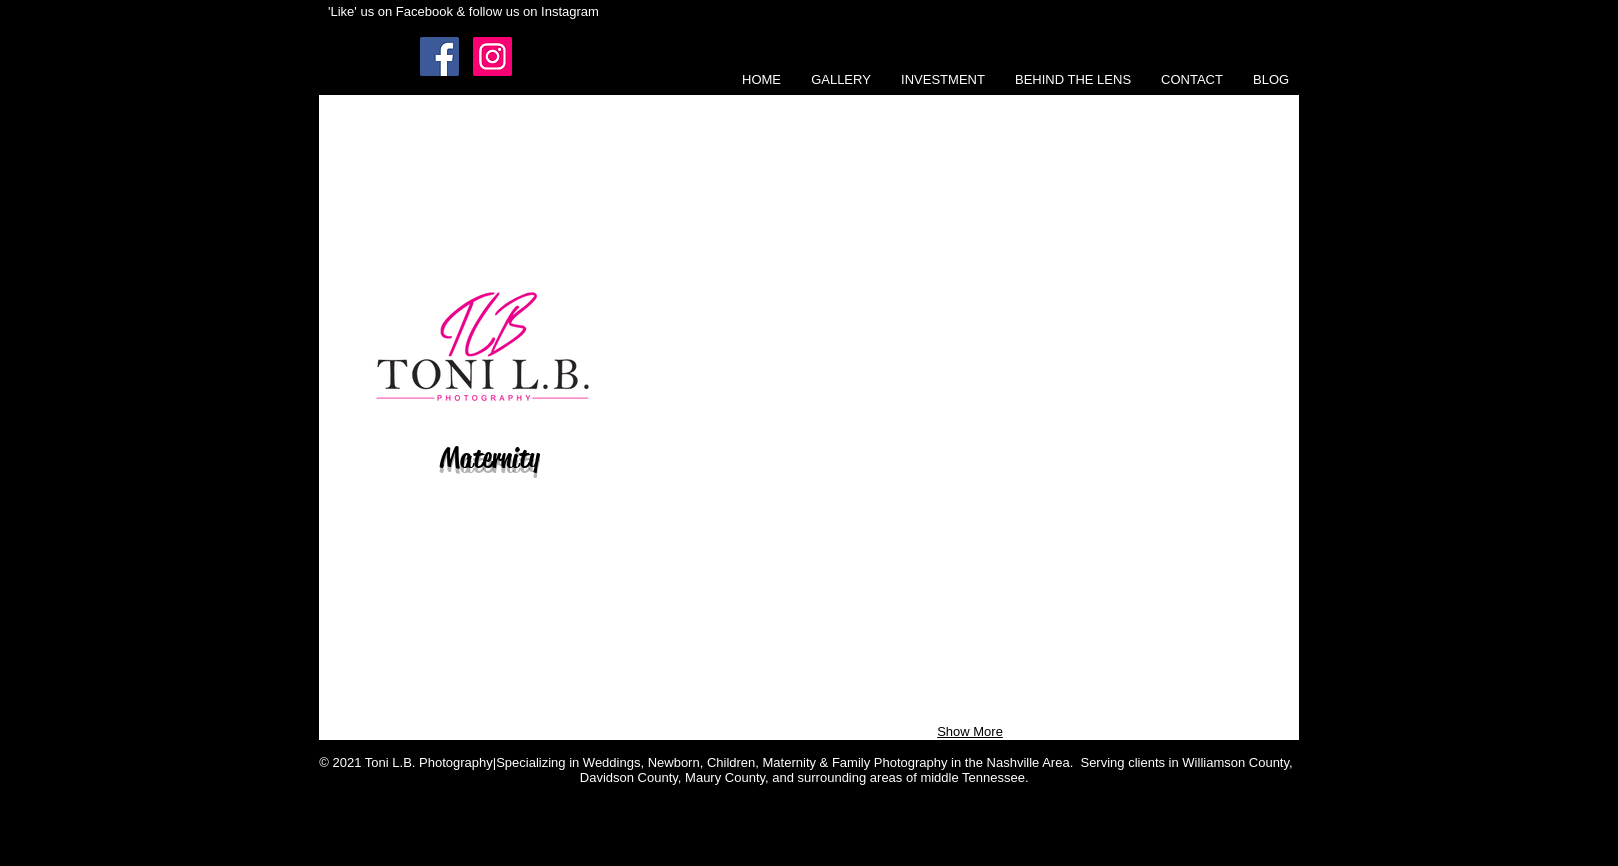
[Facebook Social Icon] (439, 56)
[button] (841, 80)
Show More (970, 731)
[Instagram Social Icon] (492, 56)
